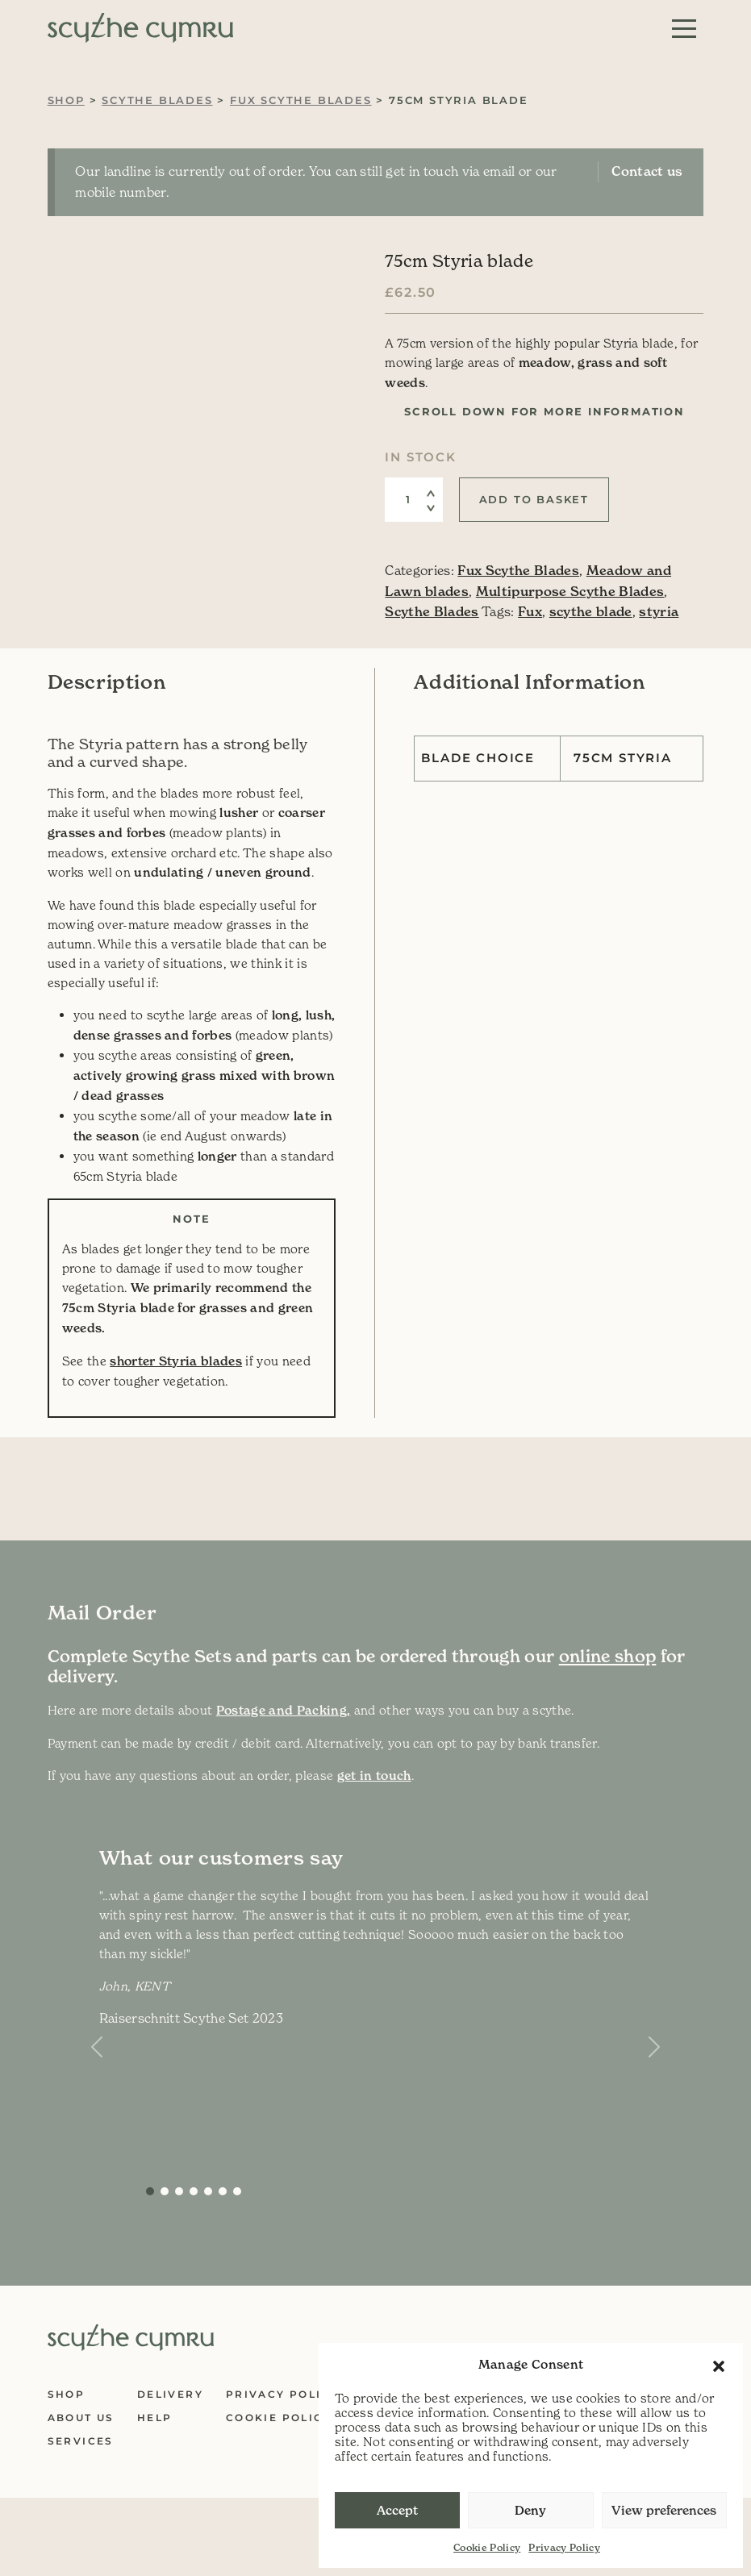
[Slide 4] (208, 2191)
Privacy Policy (564, 2547)
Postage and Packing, (283, 1710)
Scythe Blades (157, 100)
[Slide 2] (179, 2191)
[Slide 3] (194, 2191)
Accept (397, 2510)
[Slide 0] (150, 2191)
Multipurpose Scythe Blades (570, 591)
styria (658, 611)
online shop (608, 1656)
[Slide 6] (237, 2191)
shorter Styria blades (176, 1361)
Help (155, 2417)
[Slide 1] (165, 2191)
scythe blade (590, 611)
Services (81, 2441)
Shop (66, 100)
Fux (530, 611)
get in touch (374, 1775)
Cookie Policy (486, 2547)
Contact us (646, 171)
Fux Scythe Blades (301, 100)
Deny (530, 2510)
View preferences (663, 2510)
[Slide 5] (223, 2191)
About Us (81, 2417)
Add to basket (534, 499)
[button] (719, 2365)
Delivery (170, 2394)
